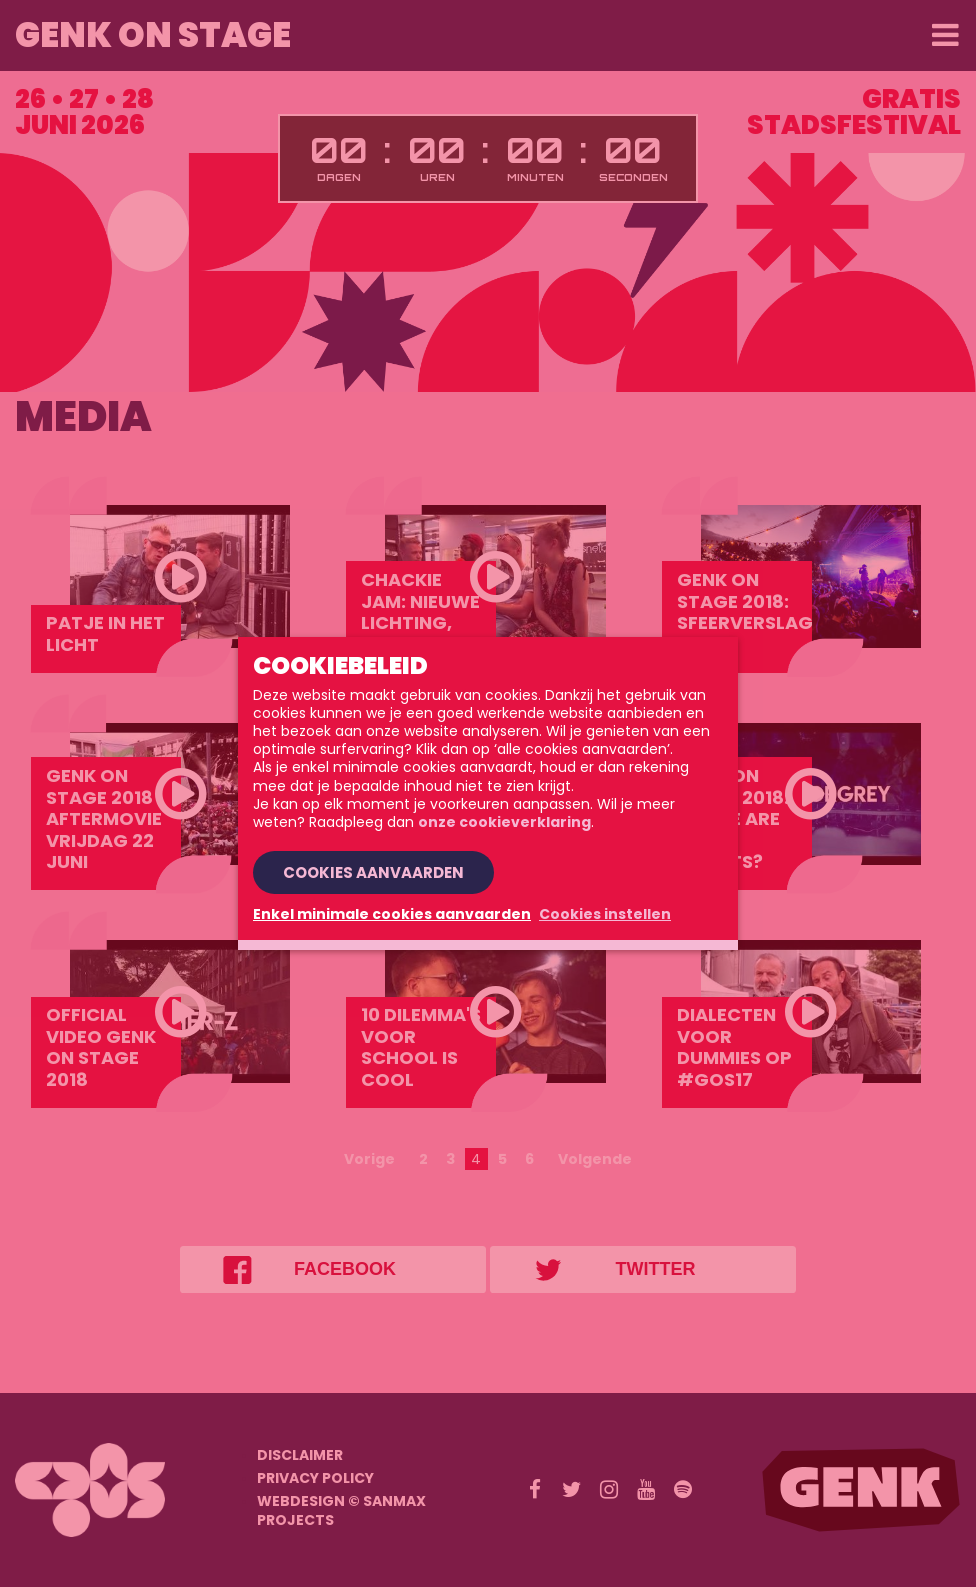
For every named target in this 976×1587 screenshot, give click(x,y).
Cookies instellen (605, 914)
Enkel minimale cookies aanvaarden (392, 914)
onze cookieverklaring (504, 822)
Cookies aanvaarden (373, 872)
